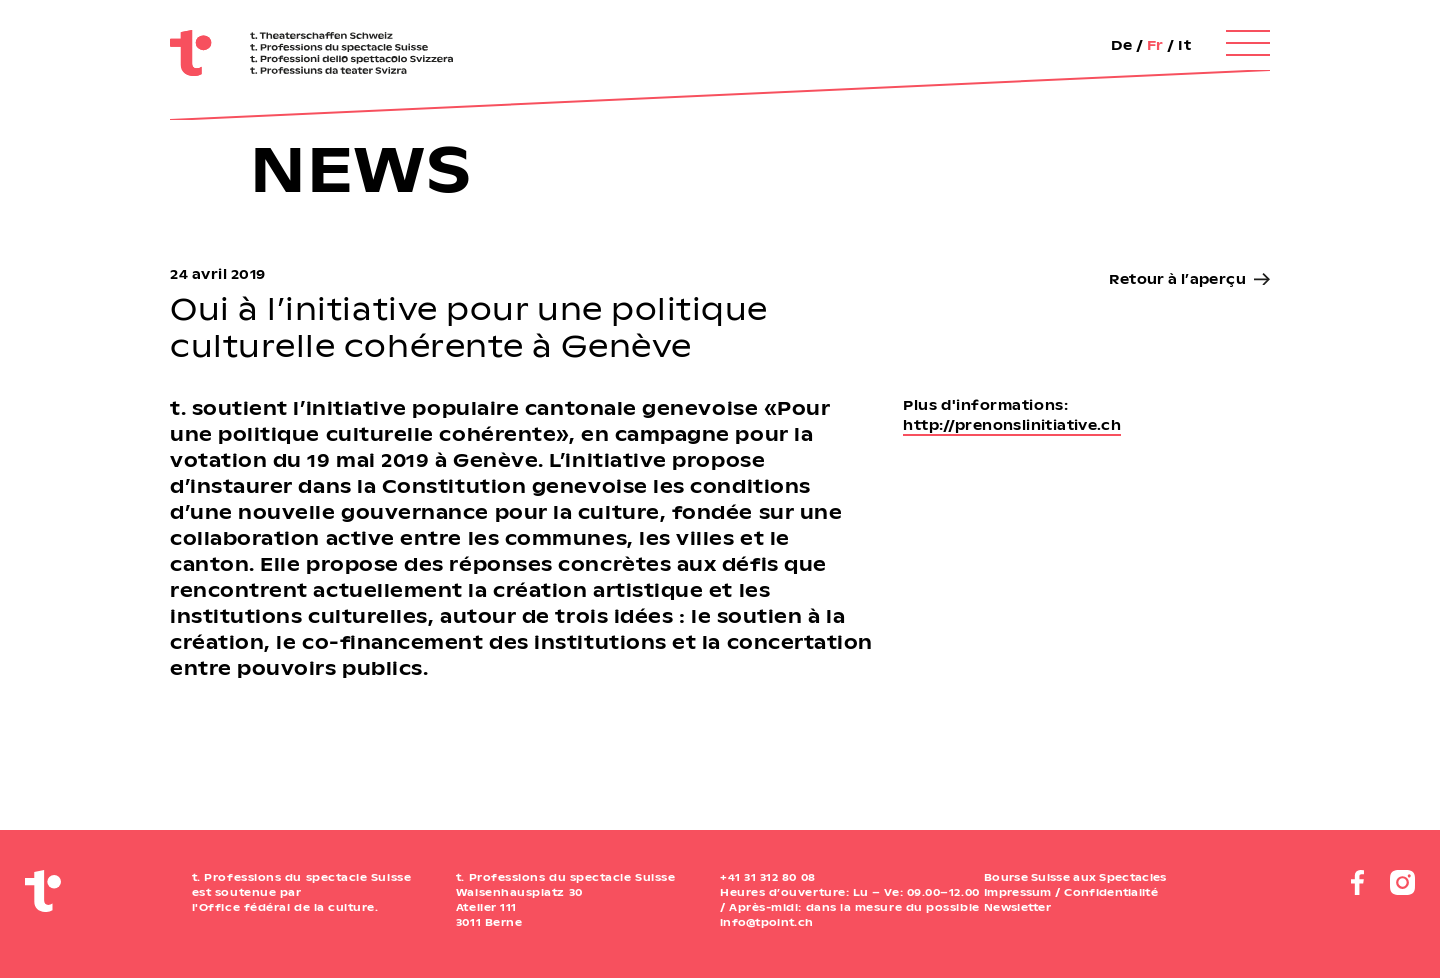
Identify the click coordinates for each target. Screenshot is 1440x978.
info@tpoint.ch (766, 922)
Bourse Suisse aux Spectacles (1075, 877)
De (1121, 44)
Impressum (1018, 892)
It (1184, 44)
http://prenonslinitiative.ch (1012, 424)
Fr (1155, 44)
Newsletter (1017, 907)
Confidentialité (1111, 892)
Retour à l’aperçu (1177, 278)
